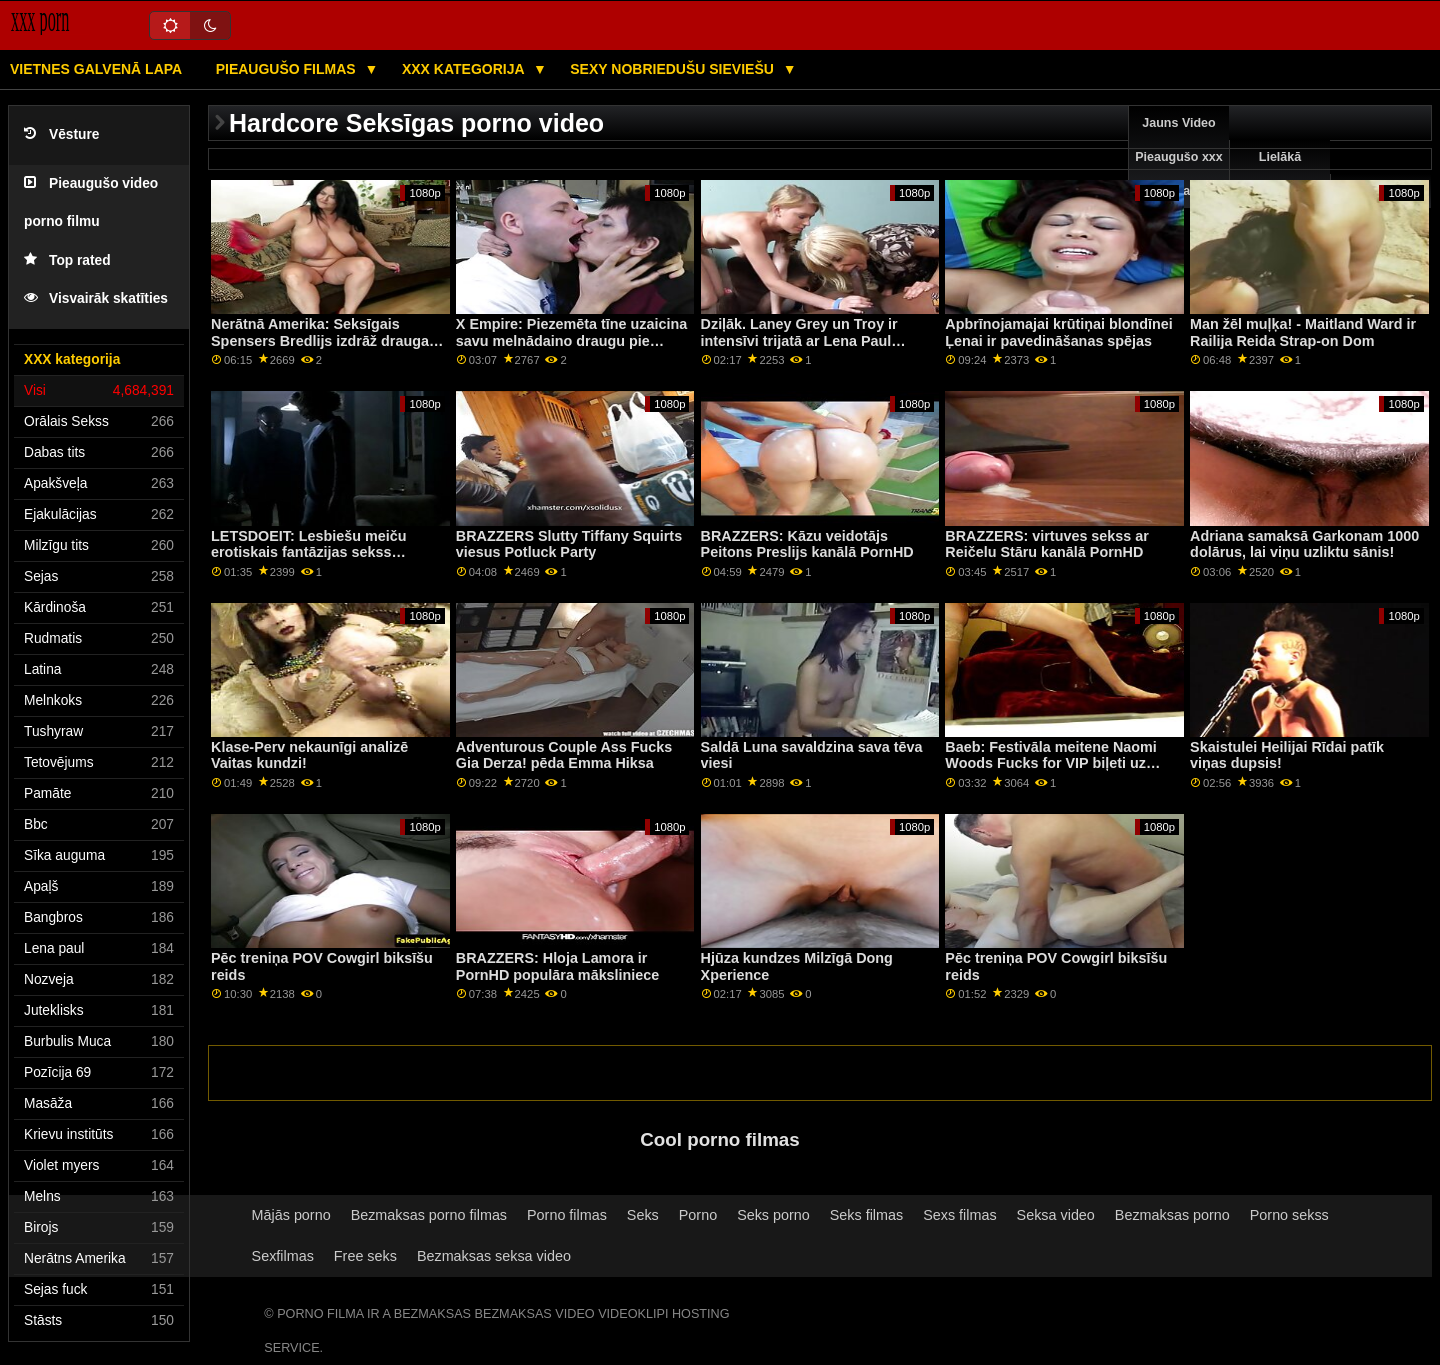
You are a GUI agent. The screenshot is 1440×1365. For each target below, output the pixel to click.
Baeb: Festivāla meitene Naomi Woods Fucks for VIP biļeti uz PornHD (1050, 763)
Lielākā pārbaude (1280, 174)
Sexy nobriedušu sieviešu (673, 69)
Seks (643, 1215)
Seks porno (773, 1215)
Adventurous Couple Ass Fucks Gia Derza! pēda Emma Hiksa (564, 755)
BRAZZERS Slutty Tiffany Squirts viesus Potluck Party (569, 544)
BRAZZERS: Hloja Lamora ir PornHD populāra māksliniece (558, 966)
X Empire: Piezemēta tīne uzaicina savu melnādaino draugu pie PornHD (571, 340)
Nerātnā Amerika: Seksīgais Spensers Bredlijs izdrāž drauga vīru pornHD (320, 340)
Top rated (67, 260)
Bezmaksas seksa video (494, 1256)
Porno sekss (1289, 1215)
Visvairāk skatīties (96, 298)
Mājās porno (291, 1215)
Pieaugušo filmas (288, 69)
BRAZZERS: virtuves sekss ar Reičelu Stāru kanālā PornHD (1047, 544)
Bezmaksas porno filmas (429, 1215)
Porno (698, 1215)
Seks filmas (866, 1215)
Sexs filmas (959, 1215)
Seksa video (1056, 1215)
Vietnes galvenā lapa (96, 69)
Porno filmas (567, 1215)
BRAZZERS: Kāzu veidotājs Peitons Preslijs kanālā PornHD (807, 544)
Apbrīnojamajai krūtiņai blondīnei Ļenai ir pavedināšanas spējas (1058, 332)
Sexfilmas (283, 1256)
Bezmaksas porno (1172, 1215)
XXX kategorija (465, 69)
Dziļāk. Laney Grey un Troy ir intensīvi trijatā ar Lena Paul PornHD (799, 340)
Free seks (365, 1256)
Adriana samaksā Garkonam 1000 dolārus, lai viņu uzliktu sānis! (1304, 544)
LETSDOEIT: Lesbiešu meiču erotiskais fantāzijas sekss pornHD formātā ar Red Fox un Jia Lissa (327, 561)
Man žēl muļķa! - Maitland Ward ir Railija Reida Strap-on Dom (1303, 332)
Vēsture (61, 134)
